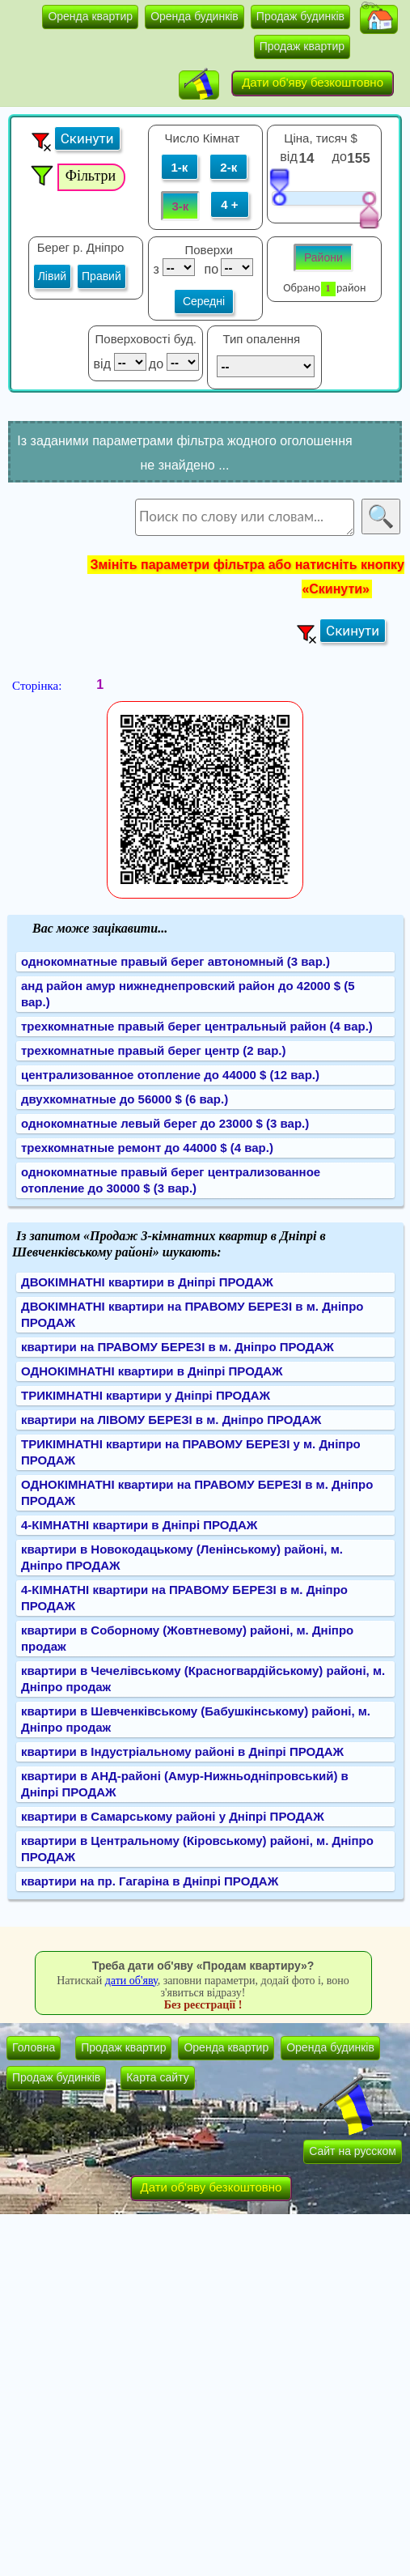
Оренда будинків (194, 16)
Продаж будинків (300, 16)
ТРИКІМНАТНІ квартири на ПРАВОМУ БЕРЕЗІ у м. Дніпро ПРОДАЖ (191, 1452)
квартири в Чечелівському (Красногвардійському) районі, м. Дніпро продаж (203, 1679)
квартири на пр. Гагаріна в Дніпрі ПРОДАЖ (149, 1881)
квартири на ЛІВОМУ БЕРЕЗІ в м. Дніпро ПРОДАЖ (171, 1419)
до (341, 157)
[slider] (279, 186)
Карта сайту (157, 2077)
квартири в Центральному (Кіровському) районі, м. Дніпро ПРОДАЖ (197, 1849)
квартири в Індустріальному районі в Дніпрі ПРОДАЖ (182, 1751)
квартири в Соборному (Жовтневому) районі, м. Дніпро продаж (187, 1638)
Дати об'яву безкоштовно (312, 82)
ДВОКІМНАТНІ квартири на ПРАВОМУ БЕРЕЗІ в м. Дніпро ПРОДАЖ (192, 1314)
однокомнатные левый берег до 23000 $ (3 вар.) (165, 1123)
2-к (228, 167)
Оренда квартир (90, 16)
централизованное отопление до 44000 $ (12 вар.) (170, 1075)
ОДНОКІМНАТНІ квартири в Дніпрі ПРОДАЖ (152, 1371)
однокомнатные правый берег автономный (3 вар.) (175, 961)
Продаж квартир (302, 46)
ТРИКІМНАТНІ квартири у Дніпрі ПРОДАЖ (145, 1395)
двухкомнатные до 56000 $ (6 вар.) (124, 1099)
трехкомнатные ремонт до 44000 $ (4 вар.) (147, 1147)
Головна (33, 2047)
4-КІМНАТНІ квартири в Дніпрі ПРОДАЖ (139, 1525)
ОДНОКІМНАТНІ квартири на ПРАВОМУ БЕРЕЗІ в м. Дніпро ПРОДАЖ (197, 1492)
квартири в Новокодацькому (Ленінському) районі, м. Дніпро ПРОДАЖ (182, 1557)
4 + (229, 204)
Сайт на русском (352, 2151)
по (209, 269)
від (288, 157)
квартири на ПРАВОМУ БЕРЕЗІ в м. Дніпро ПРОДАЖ (177, 1347)
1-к (179, 167)
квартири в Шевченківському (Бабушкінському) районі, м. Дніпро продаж (195, 1719)
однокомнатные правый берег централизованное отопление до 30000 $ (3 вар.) (170, 1180)
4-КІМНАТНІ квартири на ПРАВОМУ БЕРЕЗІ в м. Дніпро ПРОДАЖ (184, 1598)
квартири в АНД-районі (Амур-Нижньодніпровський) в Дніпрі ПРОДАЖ (185, 1784)
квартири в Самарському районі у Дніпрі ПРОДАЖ (172, 1816)
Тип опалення (261, 339)
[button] (379, 19)
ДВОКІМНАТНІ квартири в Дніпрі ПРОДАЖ (147, 1282)
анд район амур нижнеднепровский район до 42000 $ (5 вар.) (188, 994)
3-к (180, 206)
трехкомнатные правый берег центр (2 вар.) (153, 1050)
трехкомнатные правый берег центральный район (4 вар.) (197, 1026)
